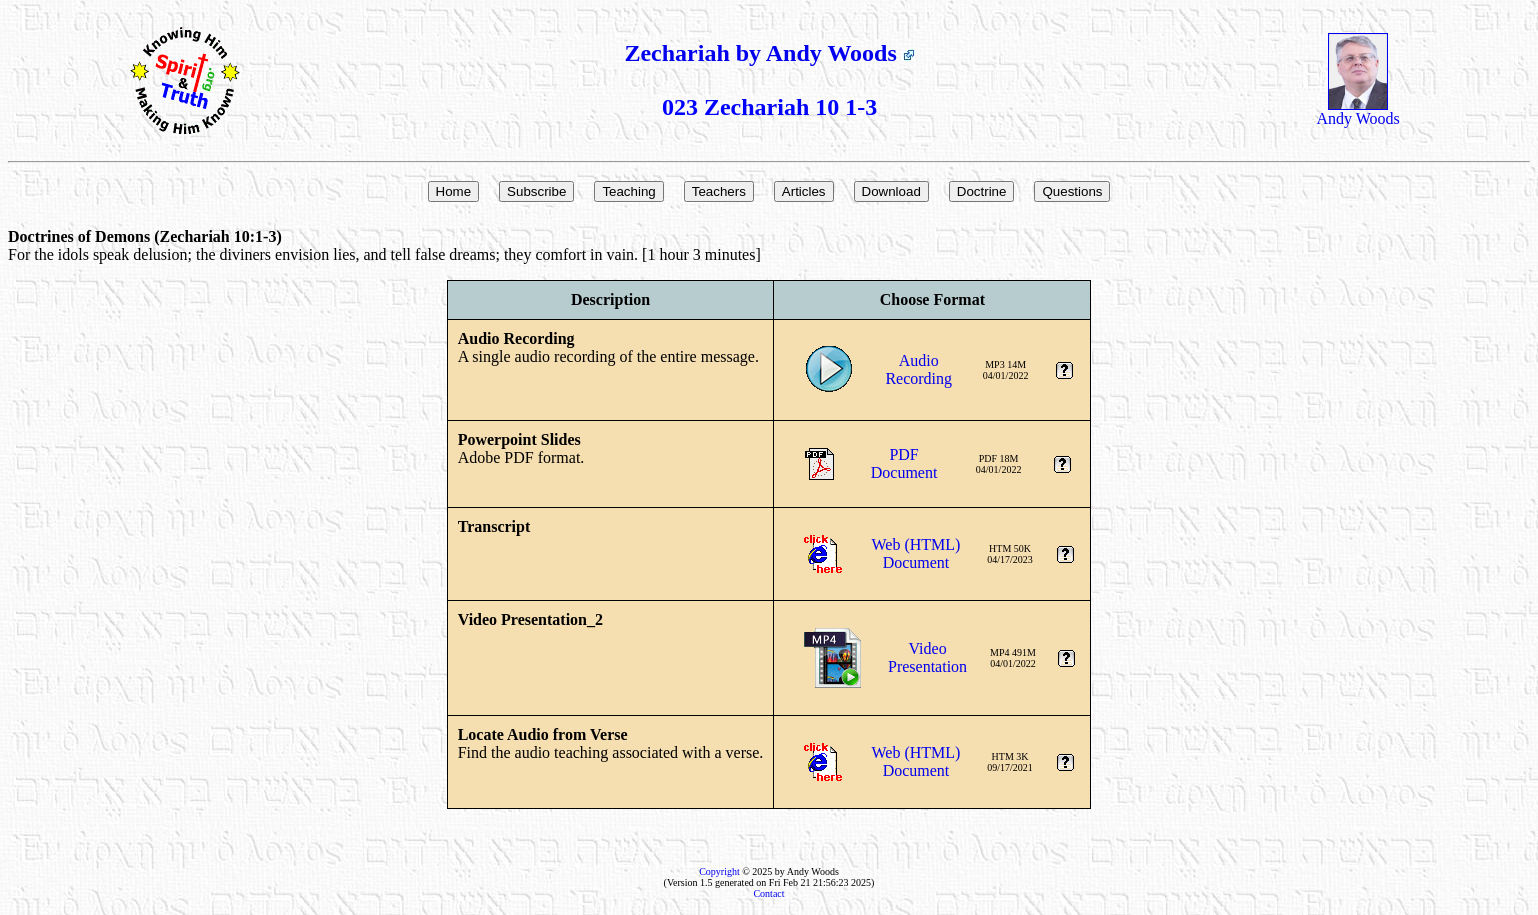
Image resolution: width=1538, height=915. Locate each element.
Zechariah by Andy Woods (769, 53)
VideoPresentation (927, 657)
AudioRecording (918, 369)
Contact (768, 893)
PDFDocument (904, 463)
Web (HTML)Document (916, 553)
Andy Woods (1357, 111)
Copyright (719, 871)
